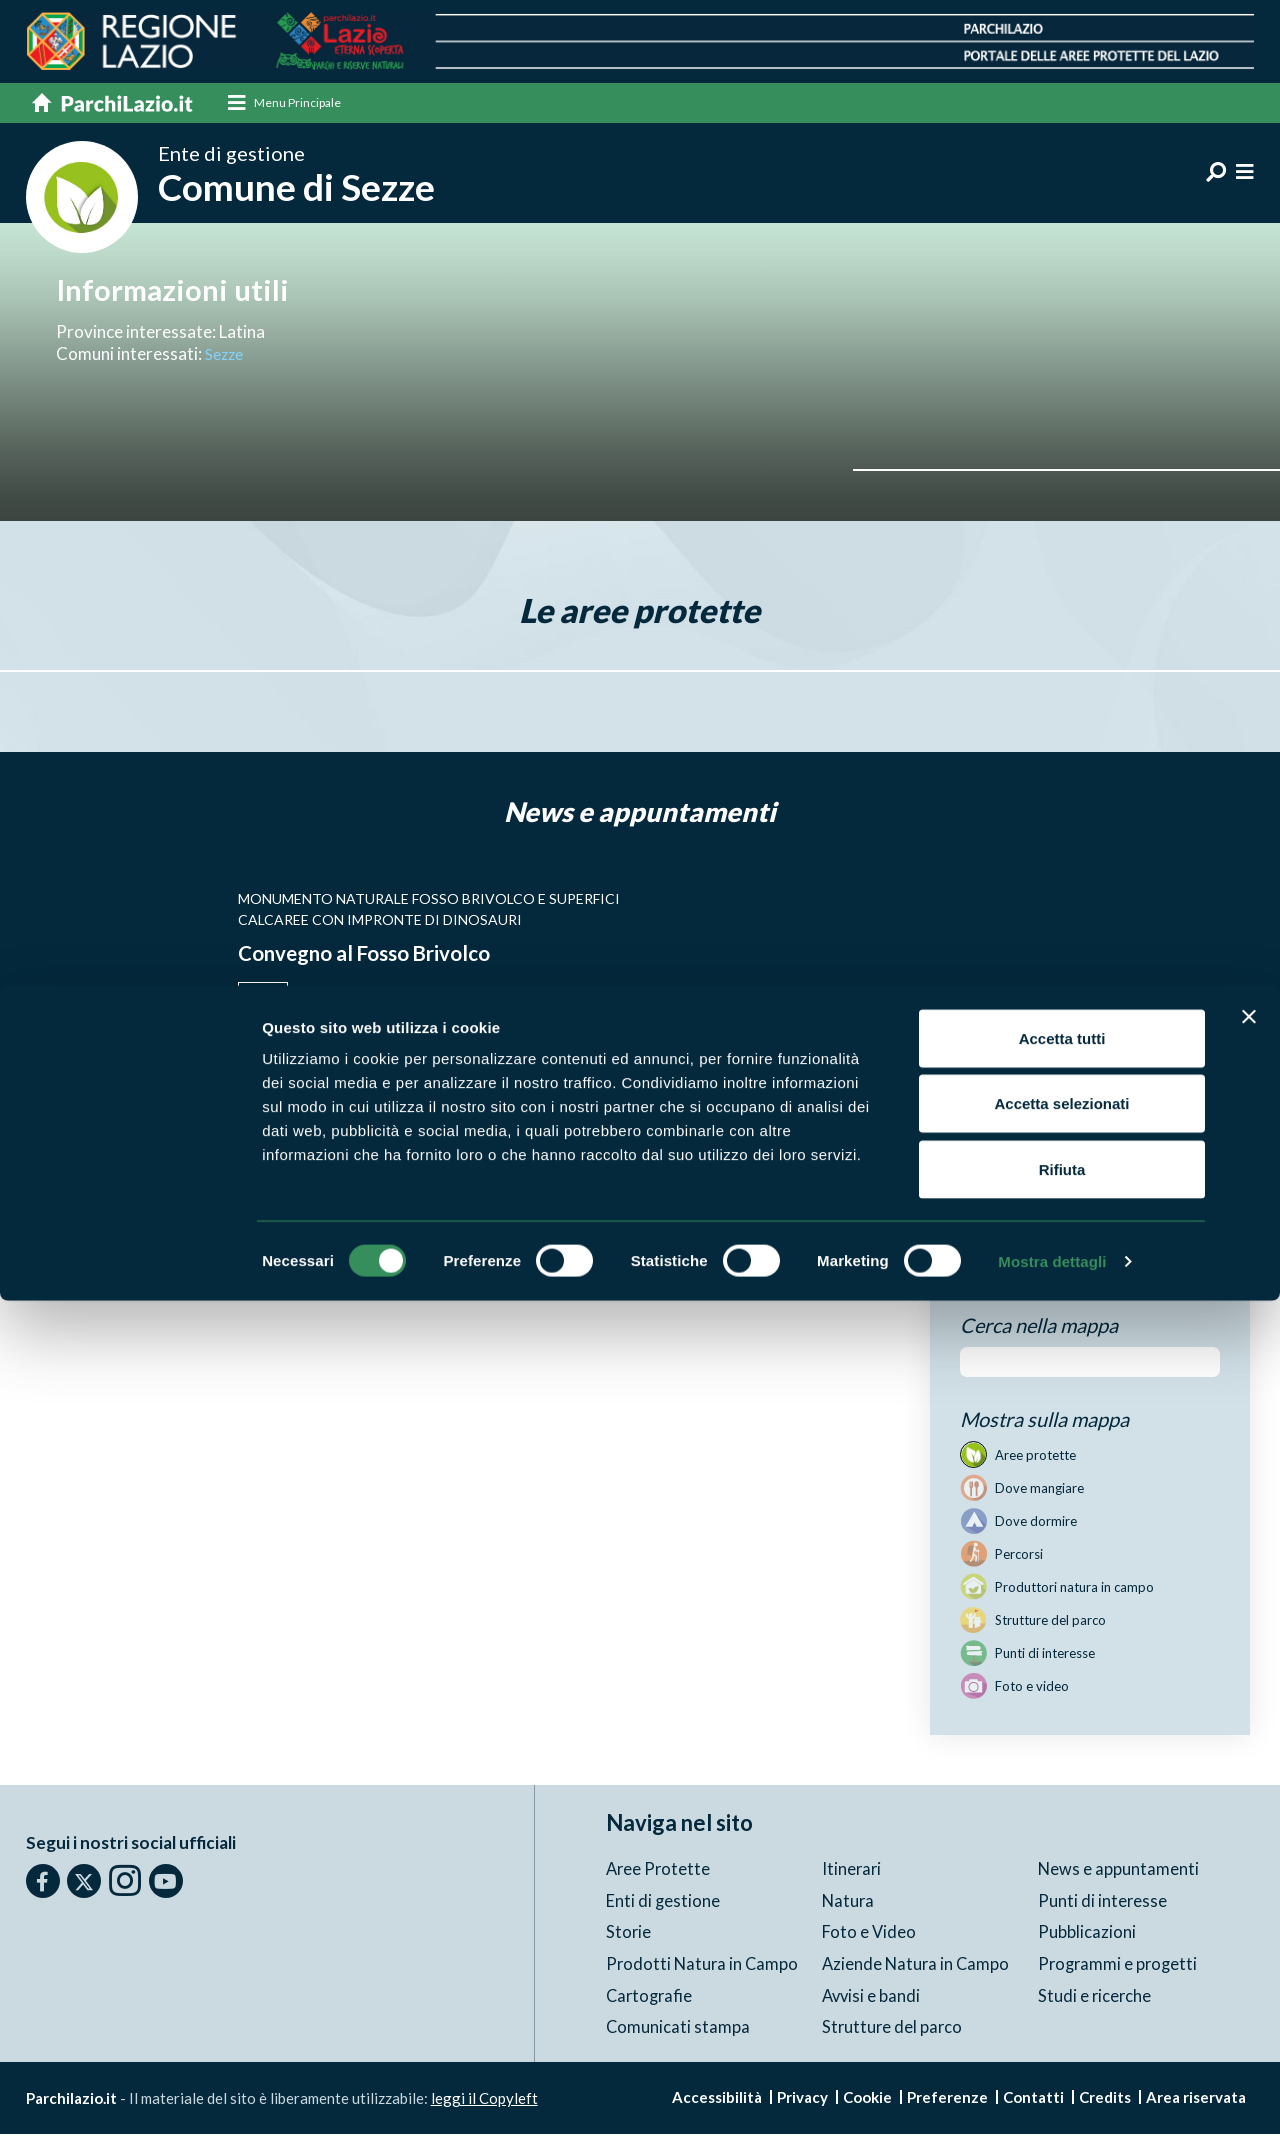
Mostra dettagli (1052, 2101)
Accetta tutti (1062, 1878)
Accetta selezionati (1061, 1944)
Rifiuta (1062, 2009)
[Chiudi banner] (1249, 1857)
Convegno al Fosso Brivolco (388, 958)
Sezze (226, 360)
